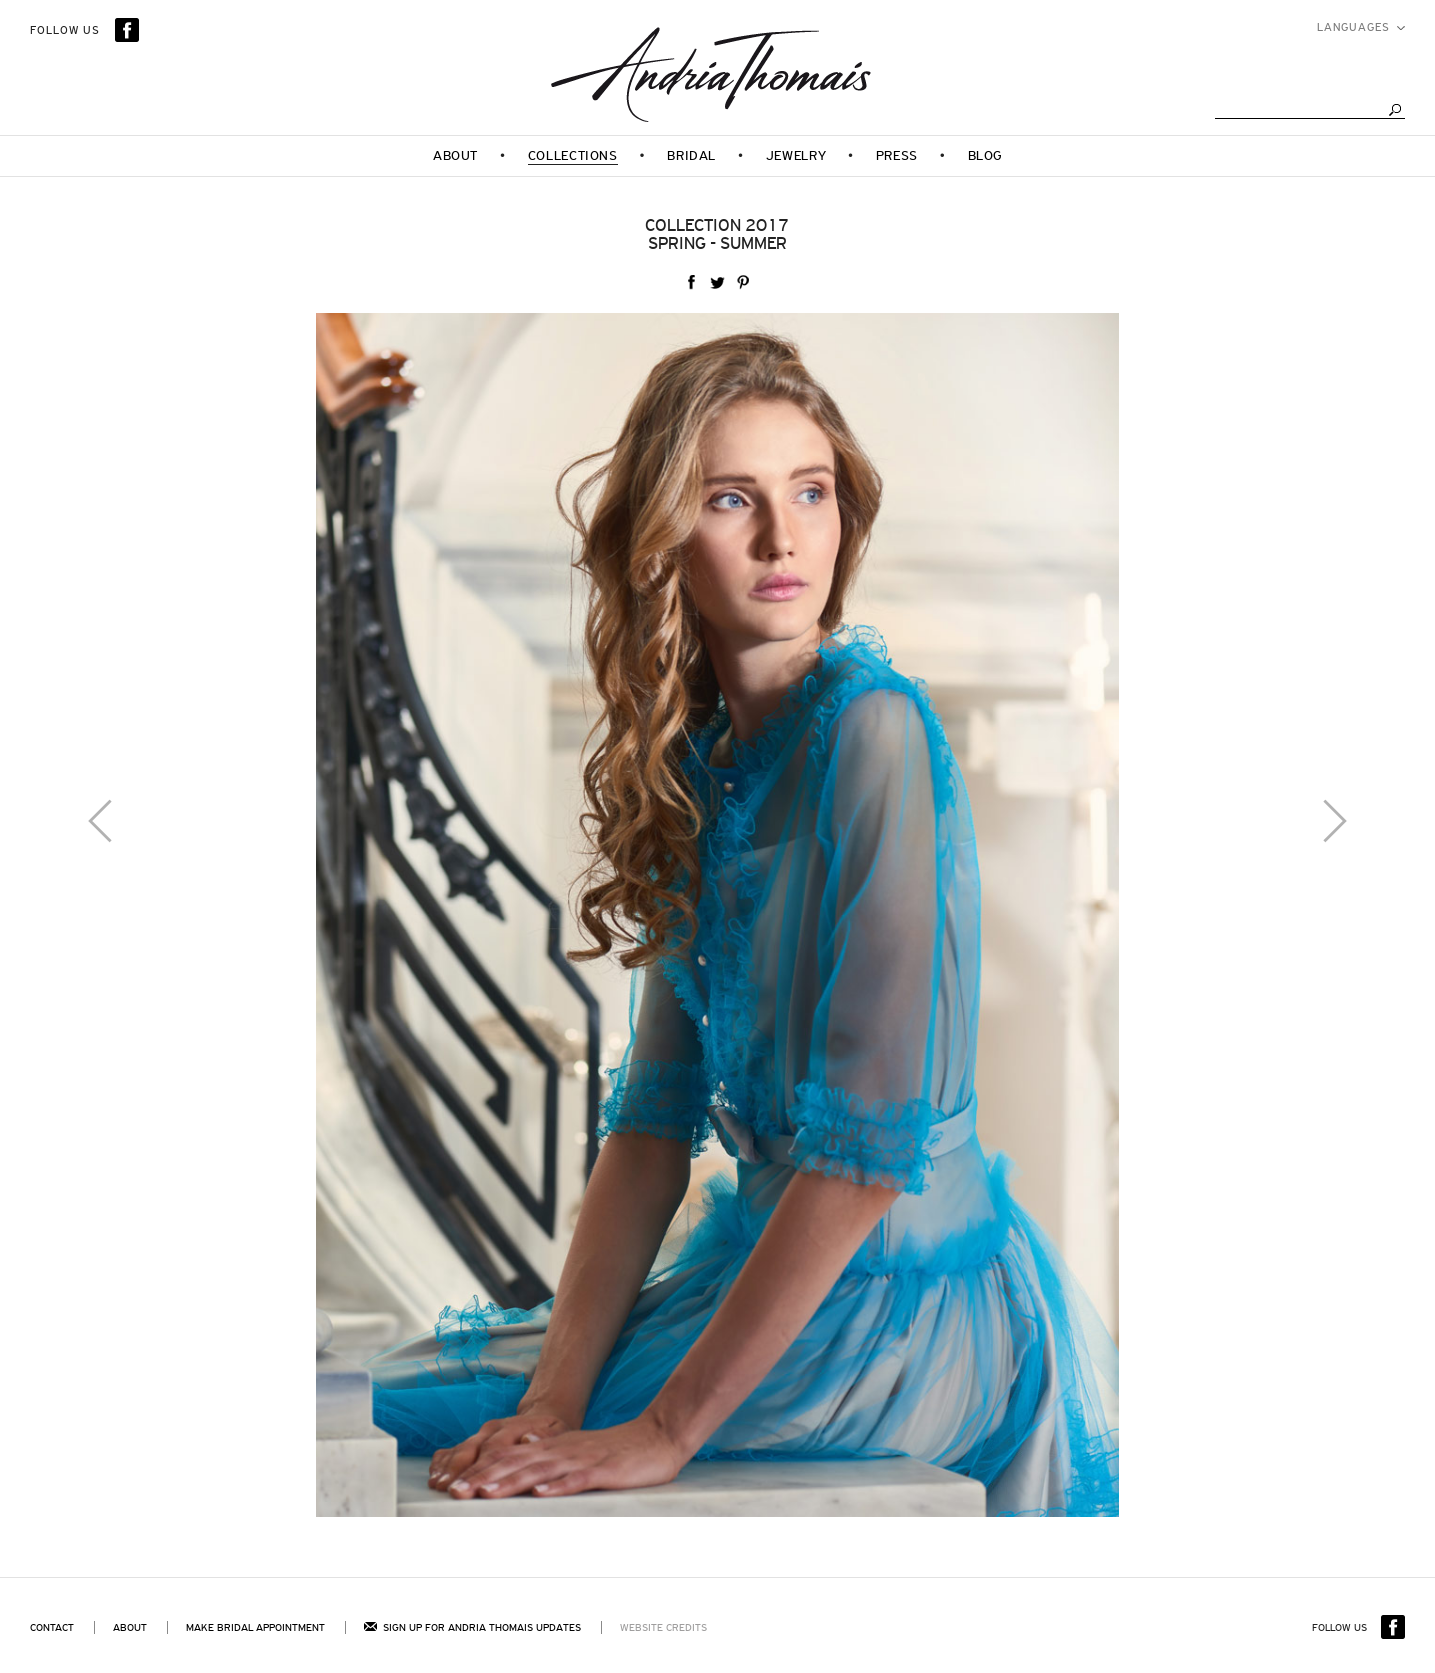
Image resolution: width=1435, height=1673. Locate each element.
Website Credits (663, 1627)
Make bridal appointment (255, 1627)
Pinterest (743, 282)
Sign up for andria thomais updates (472, 1627)
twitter (717, 282)
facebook (691, 282)
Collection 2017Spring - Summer (717, 234)
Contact (52, 1627)
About (130, 1627)
